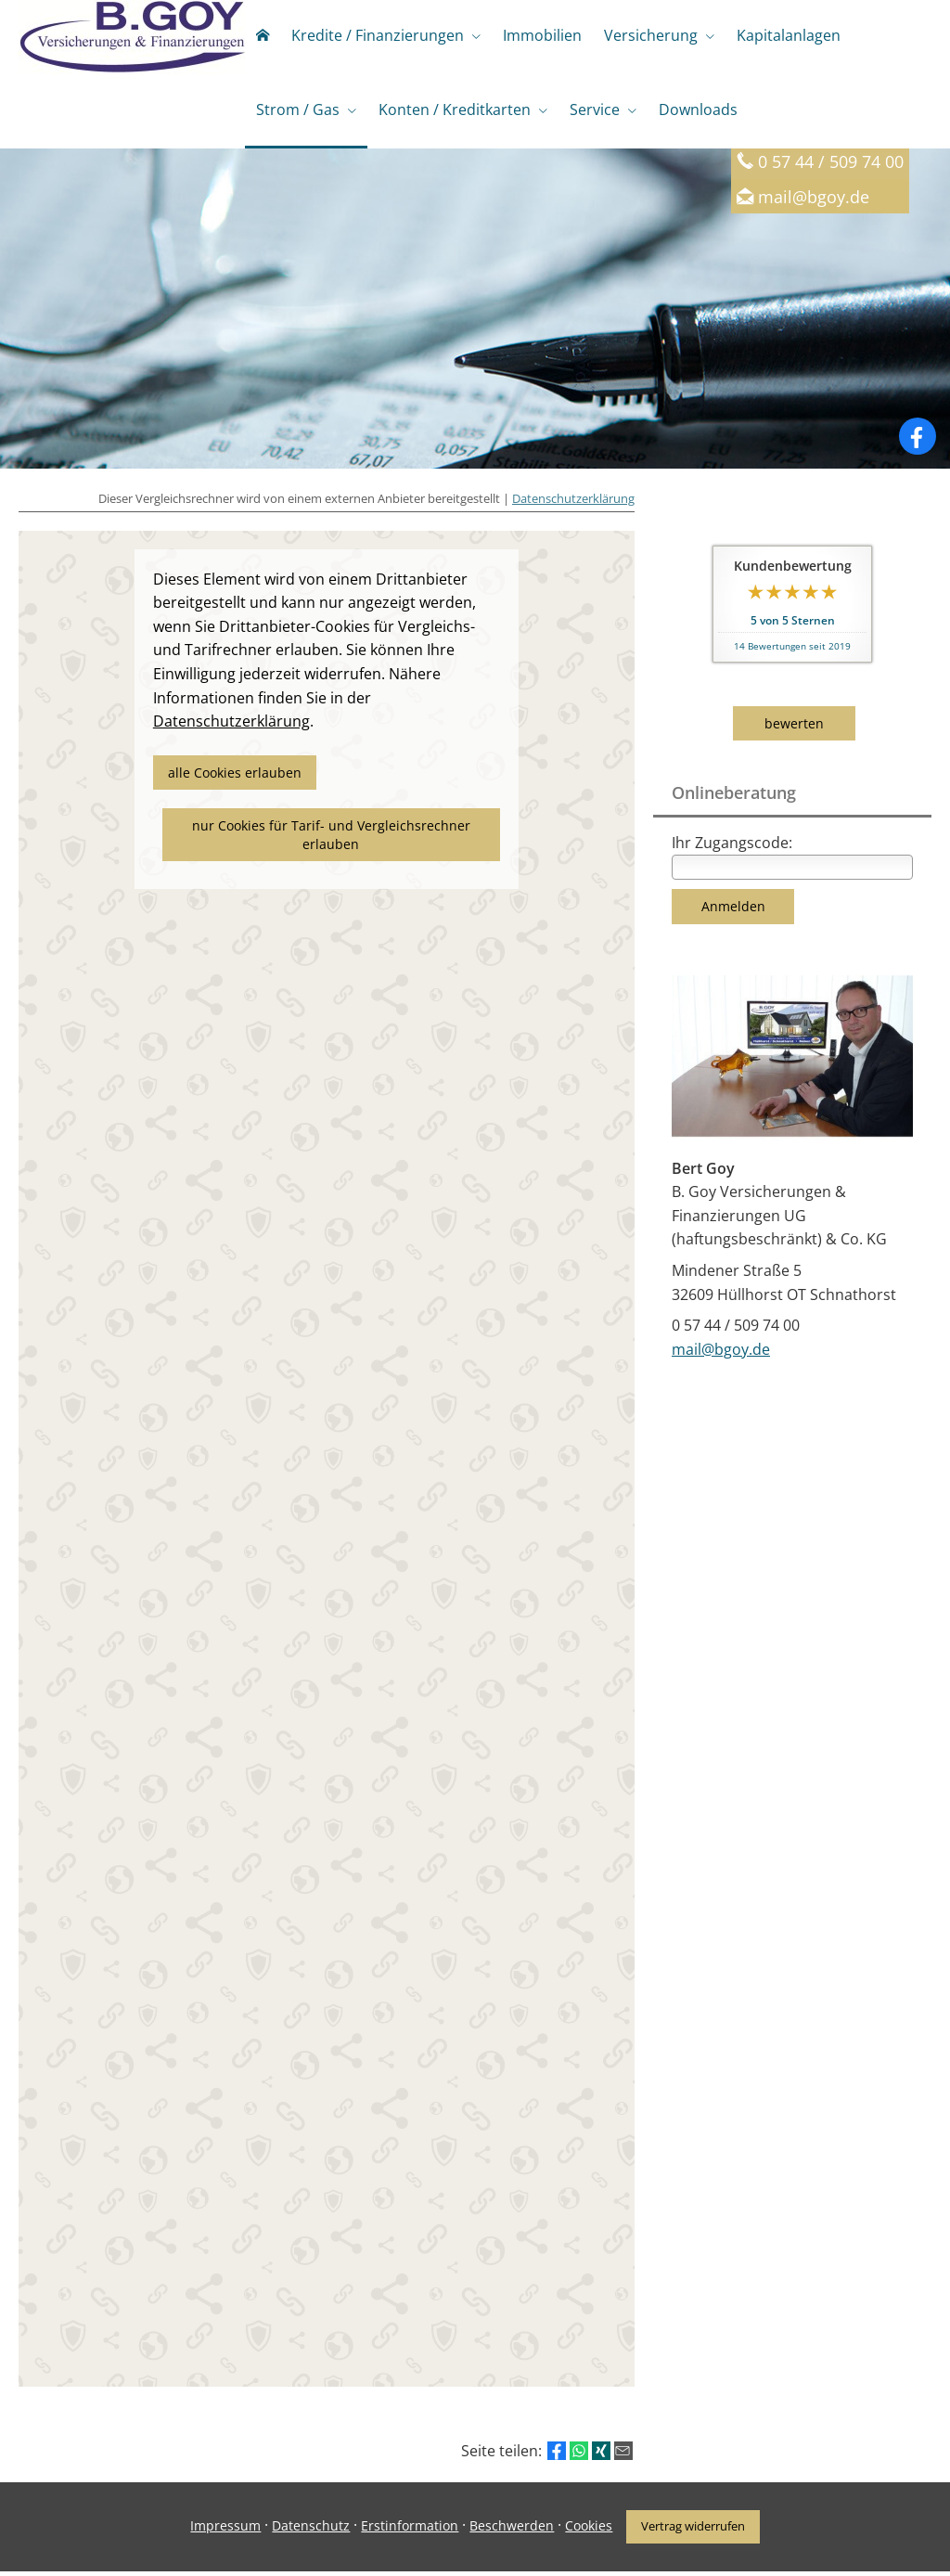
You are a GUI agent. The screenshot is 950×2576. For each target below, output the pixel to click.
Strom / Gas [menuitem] (298, 109)
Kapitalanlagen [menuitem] (789, 35)
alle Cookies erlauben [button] (235, 777)
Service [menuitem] (595, 109)
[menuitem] (262, 37)
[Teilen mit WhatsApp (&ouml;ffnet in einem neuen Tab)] (579, 2455)
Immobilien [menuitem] (542, 35)
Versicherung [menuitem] (651, 35)
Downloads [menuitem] (698, 109)
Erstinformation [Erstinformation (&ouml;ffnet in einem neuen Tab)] (409, 2530)
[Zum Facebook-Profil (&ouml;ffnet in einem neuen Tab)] (917, 440)
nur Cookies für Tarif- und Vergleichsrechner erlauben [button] (331, 839)
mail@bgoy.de (813, 201)
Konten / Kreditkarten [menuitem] (455, 109)
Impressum (225, 2530)
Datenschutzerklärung (573, 503)
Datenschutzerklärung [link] (231, 725)
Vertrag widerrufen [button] (693, 2530)
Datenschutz (311, 2530)
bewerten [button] (794, 728)
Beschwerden (511, 2530)
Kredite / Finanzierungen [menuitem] (377, 35)
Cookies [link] (588, 2530)
